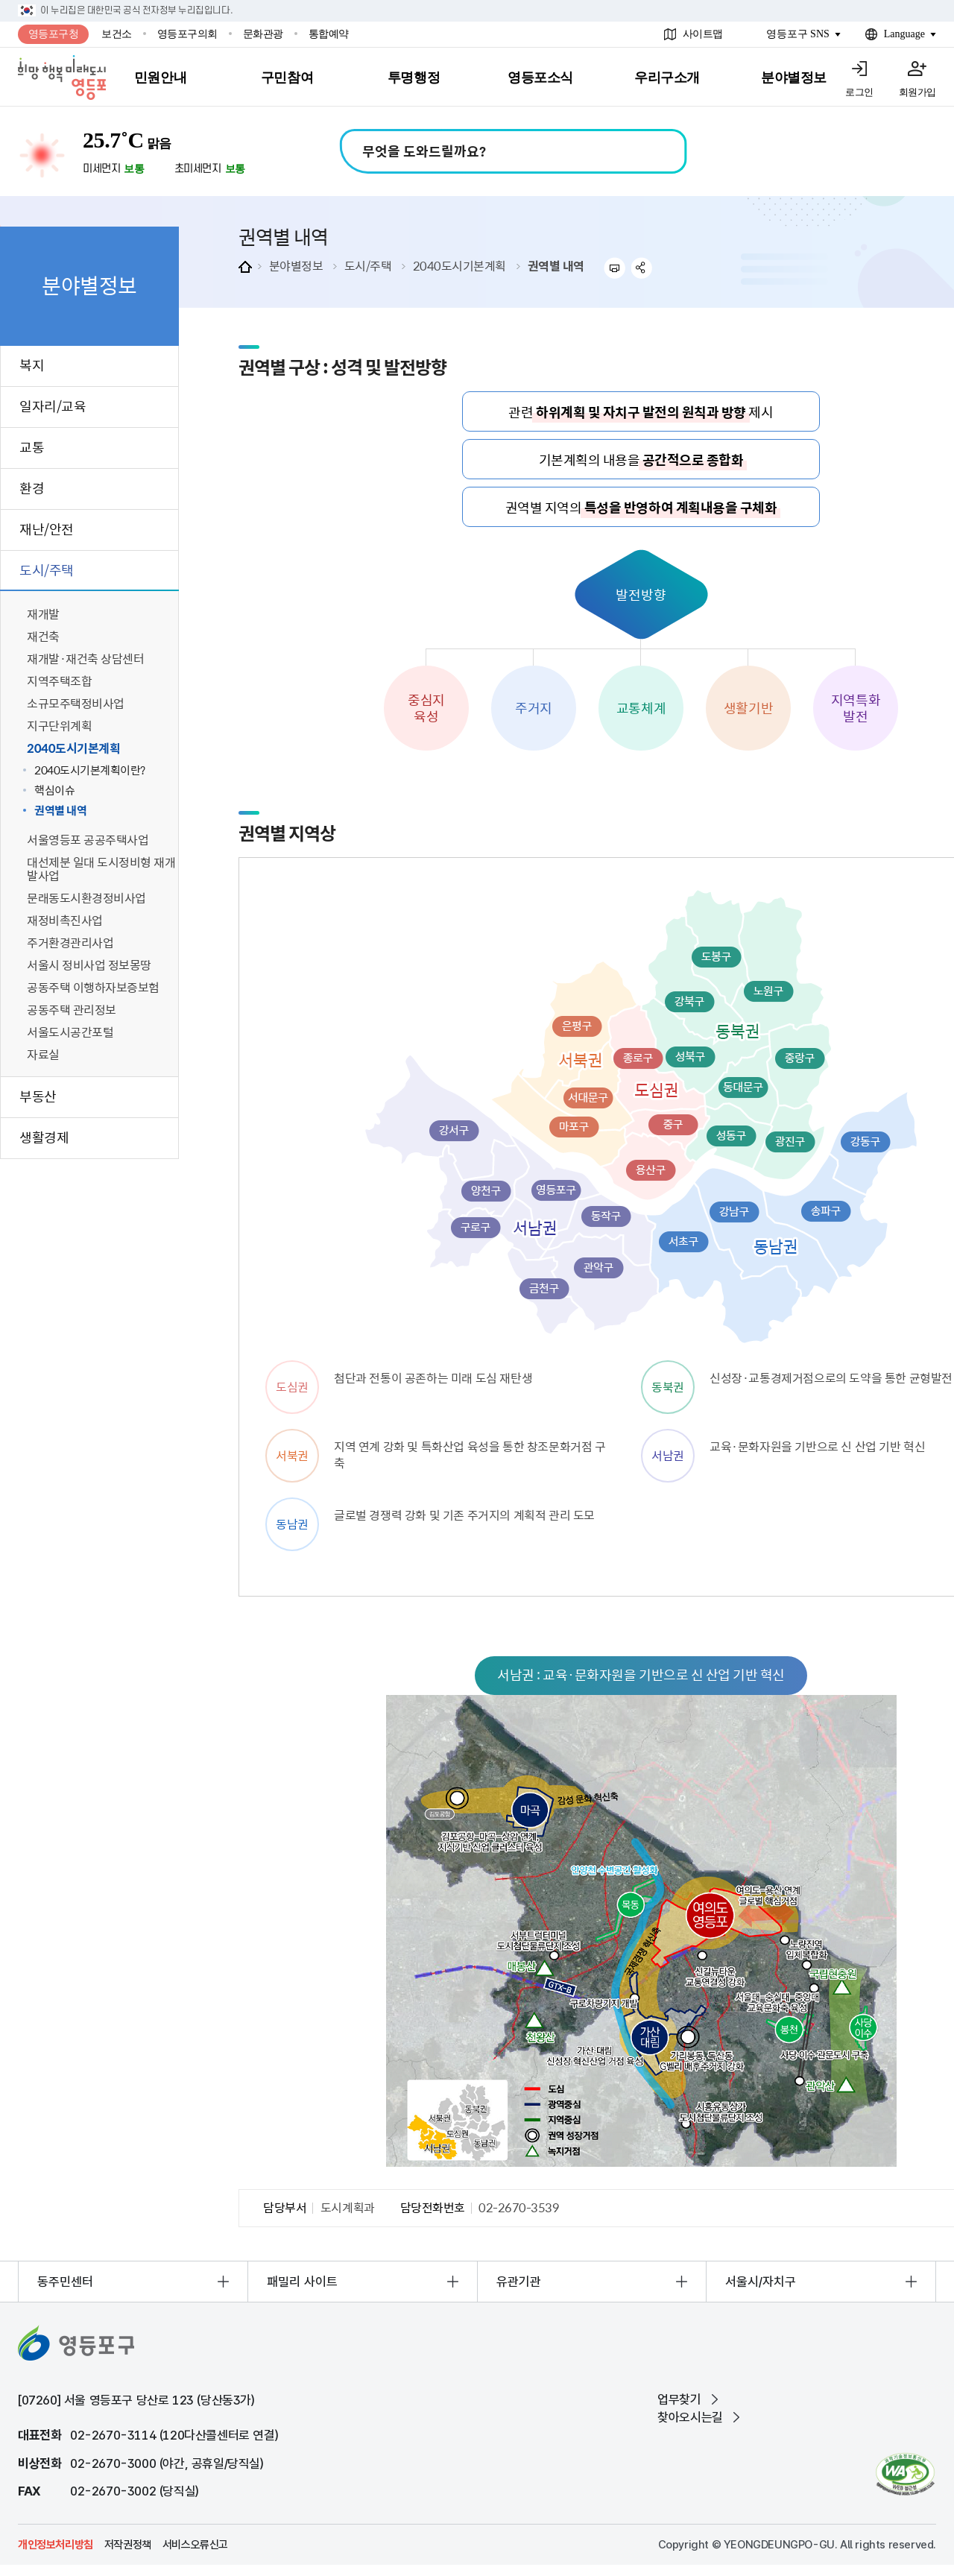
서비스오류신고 (195, 2544)
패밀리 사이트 (302, 2281)
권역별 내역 (556, 265)
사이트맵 (703, 34)
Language (904, 34)
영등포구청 (53, 34)
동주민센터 (65, 2281)
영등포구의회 (187, 34)
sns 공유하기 (642, 268)
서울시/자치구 (760, 2281)
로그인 (859, 92)
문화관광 (263, 34)
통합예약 (329, 34)
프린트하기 (614, 268)
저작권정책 (127, 2544)
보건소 (116, 34)
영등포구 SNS (798, 34)
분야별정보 (296, 265)
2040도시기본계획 (459, 265)
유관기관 (518, 2281)
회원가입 (917, 92)
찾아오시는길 (690, 2417)
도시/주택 (368, 265)
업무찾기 (679, 2399)
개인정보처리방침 (55, 2544)
